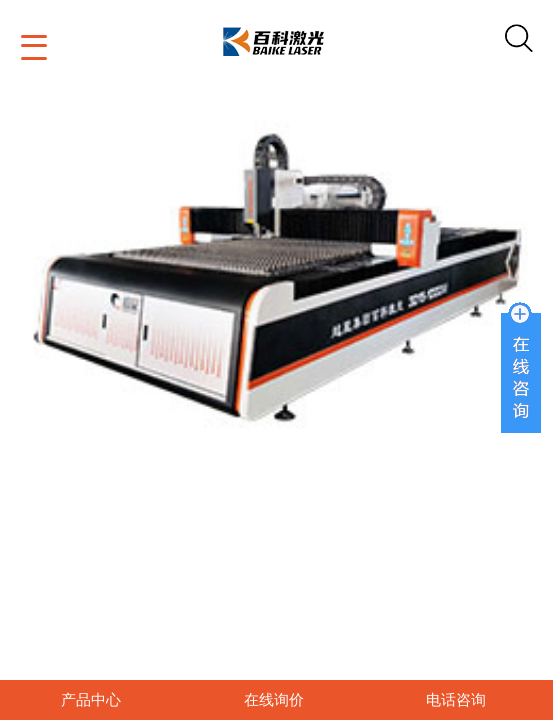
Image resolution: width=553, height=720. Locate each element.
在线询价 (274, 699)
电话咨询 (456, 699)
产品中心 (91, 699)
